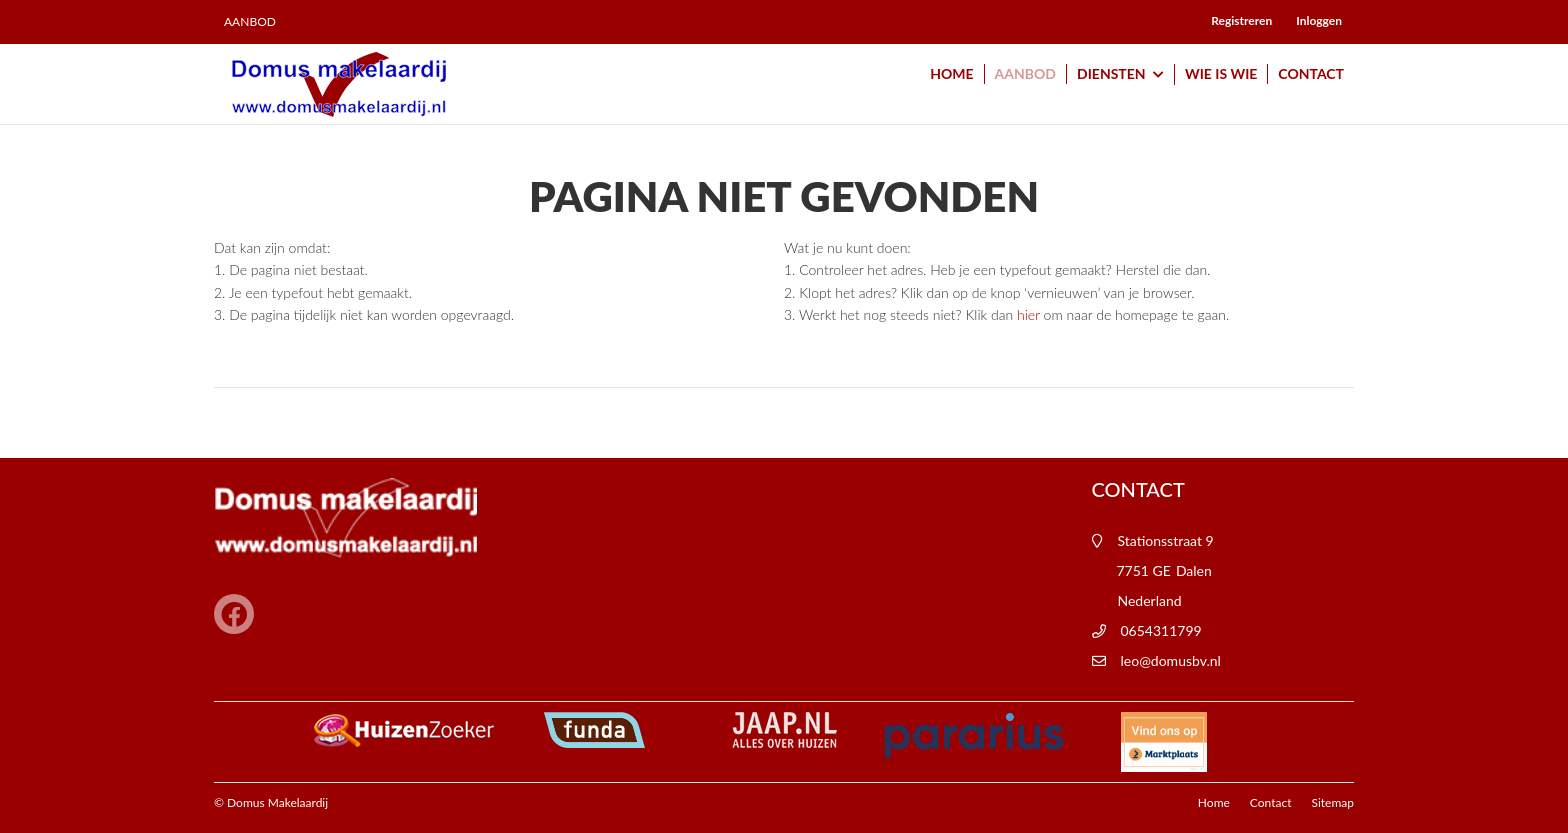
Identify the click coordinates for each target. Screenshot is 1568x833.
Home (951, 73)
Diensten (1120, 75)
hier (1028, 314)
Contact (1311, 73)
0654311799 (1161, 630)
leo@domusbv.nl (1171, 660)
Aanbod (250, 22)
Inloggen (1319, 20)
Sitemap (1332, 802)
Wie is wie (1221, 73)
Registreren (1241, 20)
